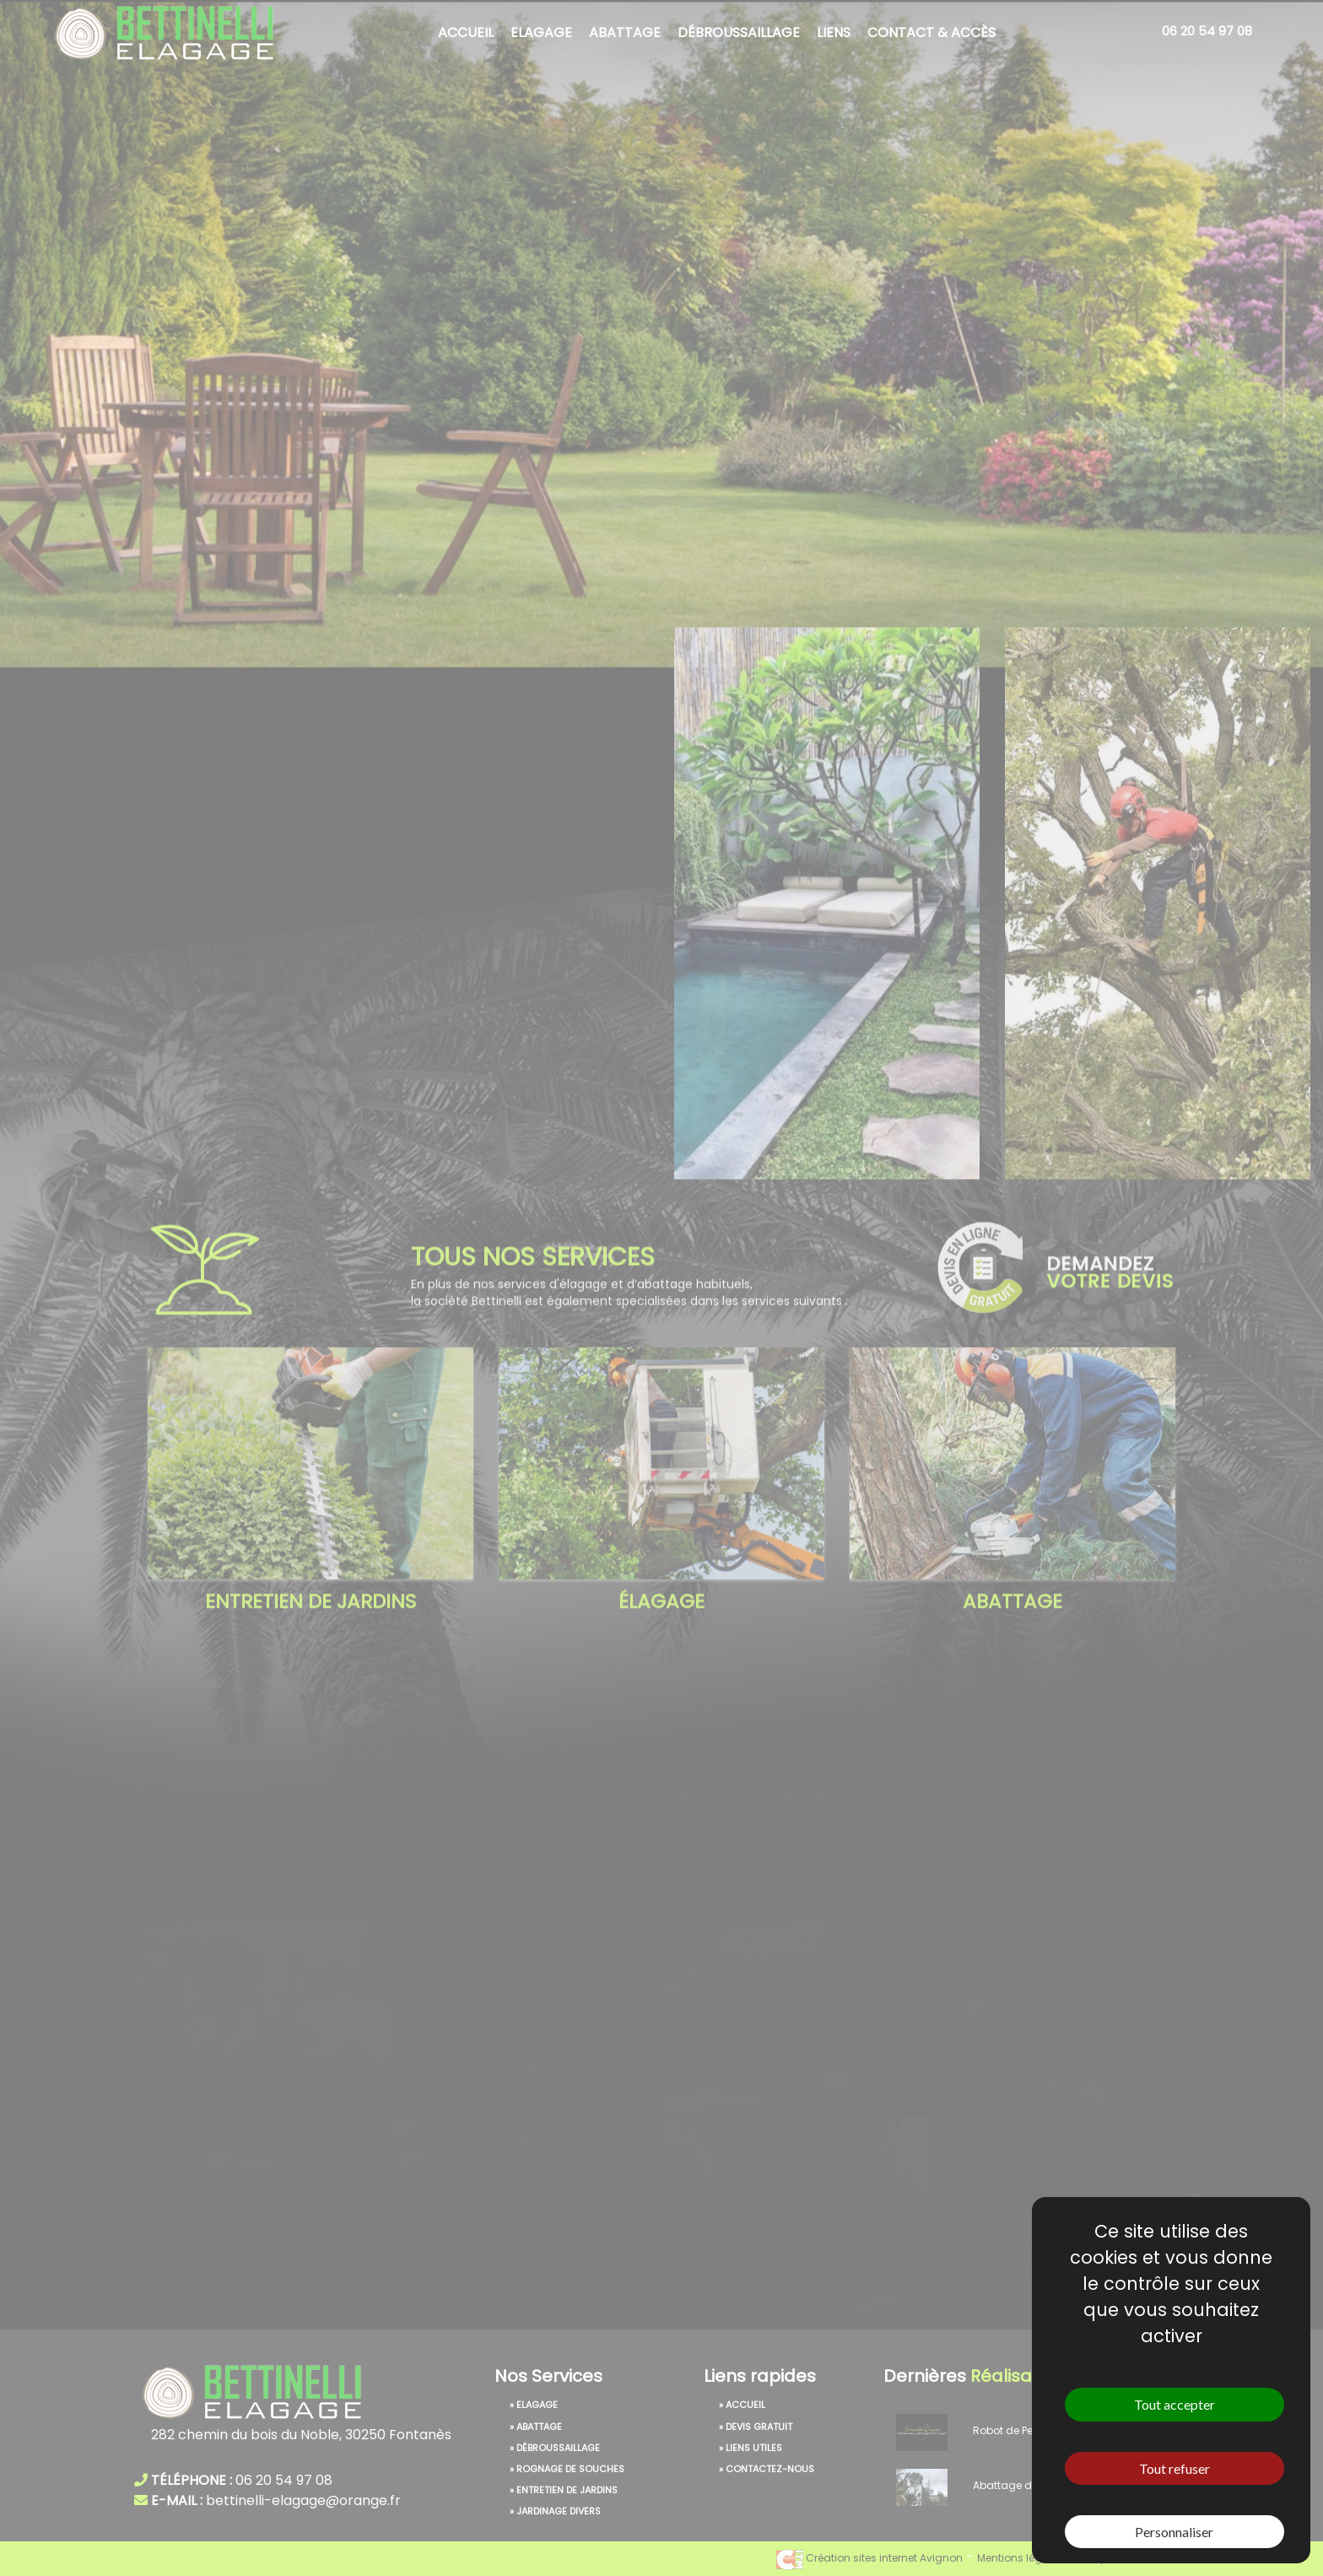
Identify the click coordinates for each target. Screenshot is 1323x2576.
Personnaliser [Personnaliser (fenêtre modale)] (1174, 2532)
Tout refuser (1174, 2468)
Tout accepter (1174, 2404)
